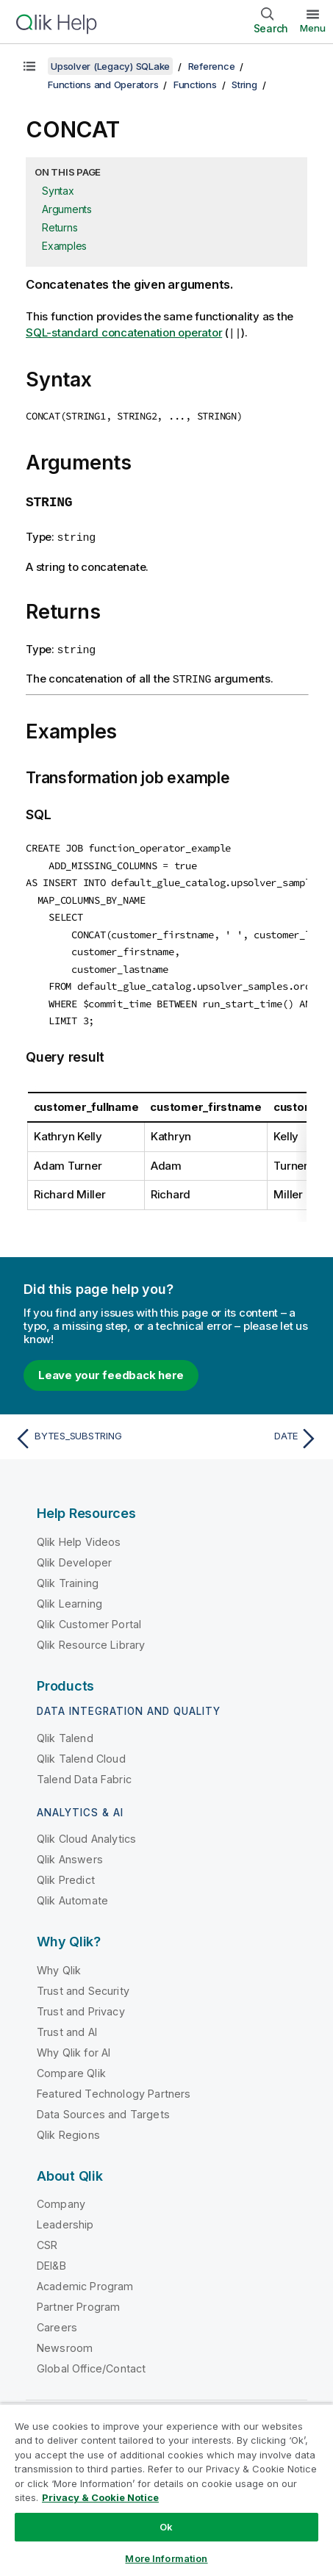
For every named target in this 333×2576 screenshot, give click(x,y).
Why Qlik (59, 1961)
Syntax (58, 190)
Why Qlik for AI (73, 2043)
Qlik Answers (70, 1850)
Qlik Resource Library (91, 1636)
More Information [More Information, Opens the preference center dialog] (166, 2558)
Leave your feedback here (111, 1366)
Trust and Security (83, 1982)
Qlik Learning (69, 1595)
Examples (64, 246)
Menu (313, 28)
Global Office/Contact (91, 2359)
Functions (195, 84)
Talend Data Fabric (84, 1770)
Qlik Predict (66, 1871)
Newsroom (65, 2339)
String (244, 84)
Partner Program (78, 2298)
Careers (57, 2318)
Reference (211, 66)
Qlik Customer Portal (89, 1615)
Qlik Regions (68, 2126)
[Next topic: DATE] (246, 1429)
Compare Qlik (71, 2064)
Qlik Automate (72, 1891)
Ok (166, 2527)
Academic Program (85, 2277)
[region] (166, 2489)
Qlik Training (68, 1574)
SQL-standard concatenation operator (124, 333)
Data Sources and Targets (103, 2105)
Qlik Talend (65, 1729)
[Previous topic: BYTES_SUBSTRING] (87, 1429)
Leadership (65, 2215)
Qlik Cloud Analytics (86, 1830)
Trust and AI (67, 2023)
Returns (59, 227)
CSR (47, 2236)
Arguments (67, 209)
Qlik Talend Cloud (81, 1750)
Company (61, 2195)
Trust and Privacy (81, 2002)
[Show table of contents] (29, 66)
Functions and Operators (103, 84)
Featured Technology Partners (113, 2085)
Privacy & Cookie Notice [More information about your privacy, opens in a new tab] (100, 2497)
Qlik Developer (74, 1553)
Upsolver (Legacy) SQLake (110, 66)
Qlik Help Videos (79, 1533)
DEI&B (51, 2257)
